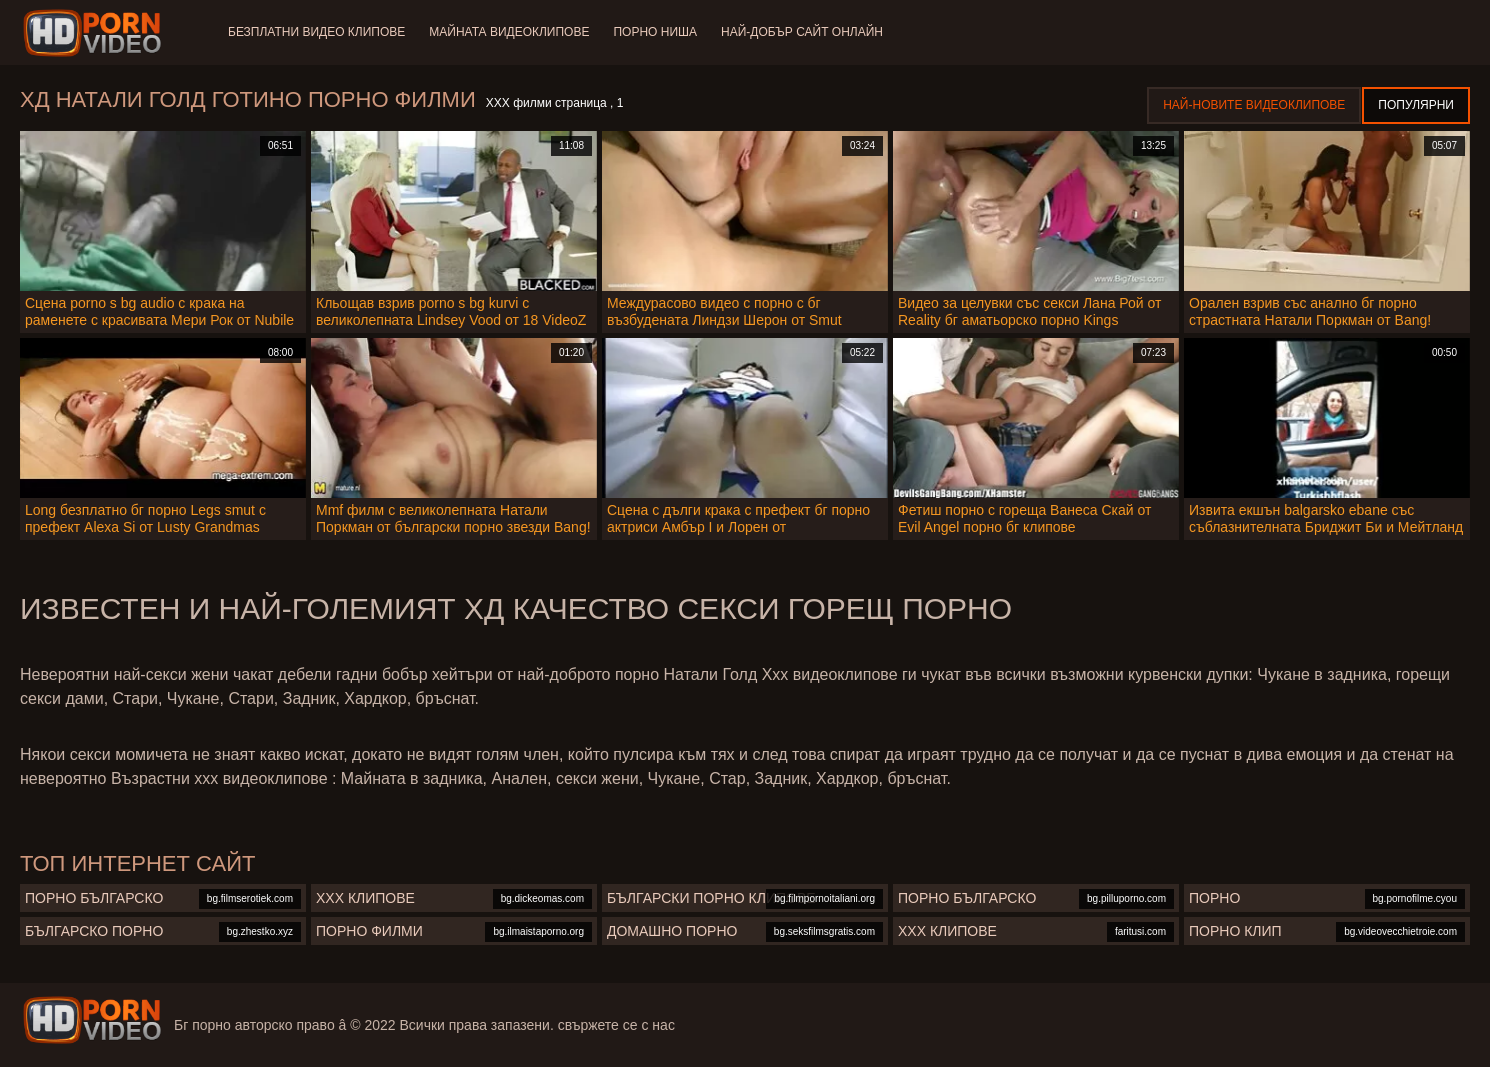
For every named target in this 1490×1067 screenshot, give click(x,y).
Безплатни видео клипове (316, 32)
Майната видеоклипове (509, 32)
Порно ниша (655, 32)
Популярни (1416, 105)
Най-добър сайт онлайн (802, 32)
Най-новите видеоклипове (1254, 105)
